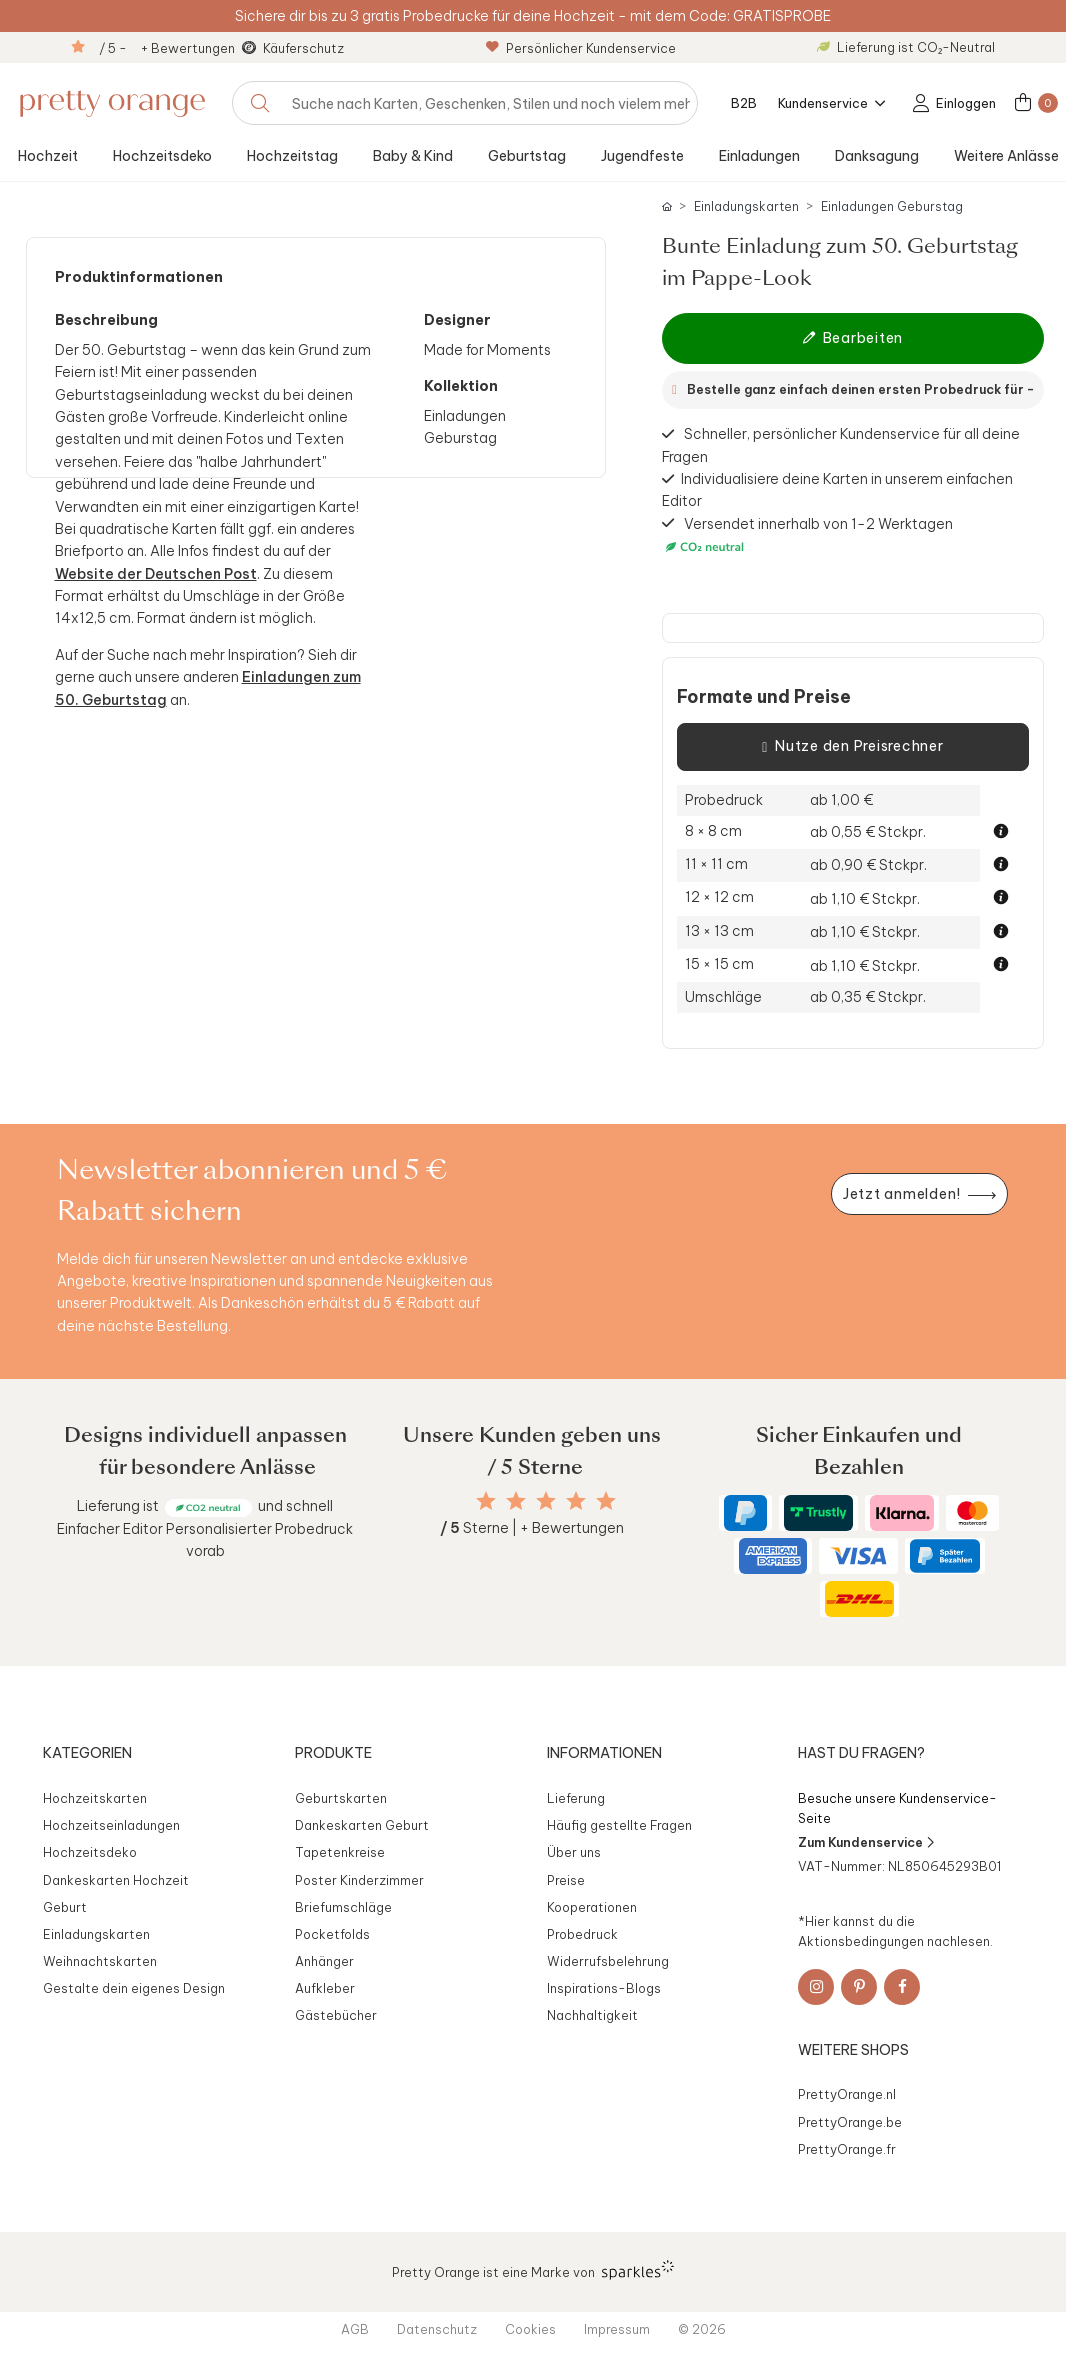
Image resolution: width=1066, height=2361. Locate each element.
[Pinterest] (859, 1987)
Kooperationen (592, 1907)
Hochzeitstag (292, 156)
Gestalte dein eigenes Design (134, 1988)
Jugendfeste (642, 156)
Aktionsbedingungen (861, 1941)
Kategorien (87, 1753)
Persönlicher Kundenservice (581, 48)
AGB (355, 2329)
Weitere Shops (853, 2050)
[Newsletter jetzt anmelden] (919, 1194)
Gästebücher (336, 2015)
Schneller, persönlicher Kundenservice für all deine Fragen (841, 445)
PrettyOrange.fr (847, 2149)
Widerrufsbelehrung (608, 1961)
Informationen (604, 1753)
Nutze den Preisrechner (852, 747)
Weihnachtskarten (100, 1961)
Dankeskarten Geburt (362, 1825)
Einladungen (759, 156)
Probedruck (582, 1934)
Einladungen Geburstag (892, 206)
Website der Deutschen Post (156, 574)
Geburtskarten (341, 1798)
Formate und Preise (764, 697)
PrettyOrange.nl (847, 2094)
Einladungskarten (746, 206)
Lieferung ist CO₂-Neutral (906, 47)
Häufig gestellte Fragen (619, 1825)
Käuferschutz (303, 48)
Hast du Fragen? (861, 1753)
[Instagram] (816, 1987)
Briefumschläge (343, 1907)
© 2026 (702, 2329)
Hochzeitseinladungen (111, 1825)
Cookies (530, 2329)
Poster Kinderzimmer (359, 1880)
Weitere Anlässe (1006, 156)
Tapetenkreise (340, 1852)
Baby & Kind (413, 156)
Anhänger (324, 1961)
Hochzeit (48, 156)
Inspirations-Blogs (604, 1988)
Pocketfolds (332, 1934)
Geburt (65, 1907)
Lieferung (576, 1798)
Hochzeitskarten (95, 1798)
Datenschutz (437, 2329)
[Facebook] (902, 1987)
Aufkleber (325, 1988)
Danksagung (877, 156)
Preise (566, 1880)
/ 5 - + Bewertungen (167, 48)
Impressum (617, 2329)
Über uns (574, 1852)
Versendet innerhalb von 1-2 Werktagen (808, 535)
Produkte (333, 1753)
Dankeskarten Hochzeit (116, 1880)
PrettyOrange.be (850, 2122)
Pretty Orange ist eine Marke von (533, 2270)
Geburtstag (527, 156)
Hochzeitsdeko (162, 156)
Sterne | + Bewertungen (532, 1528)
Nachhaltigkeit (592, 2015)
